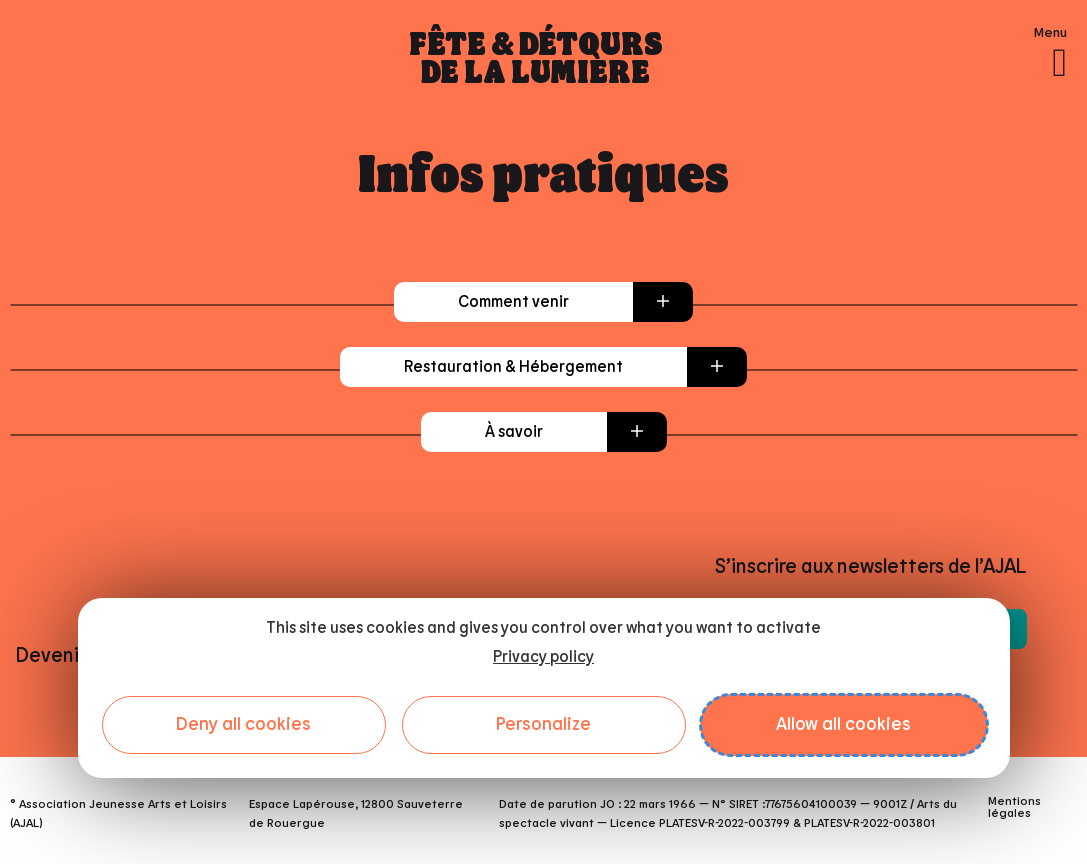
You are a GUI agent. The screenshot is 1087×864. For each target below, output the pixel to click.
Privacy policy (543, 657)
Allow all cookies (843, 725)
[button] (543, 302)
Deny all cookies (243, 725)
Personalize (543, 725)
